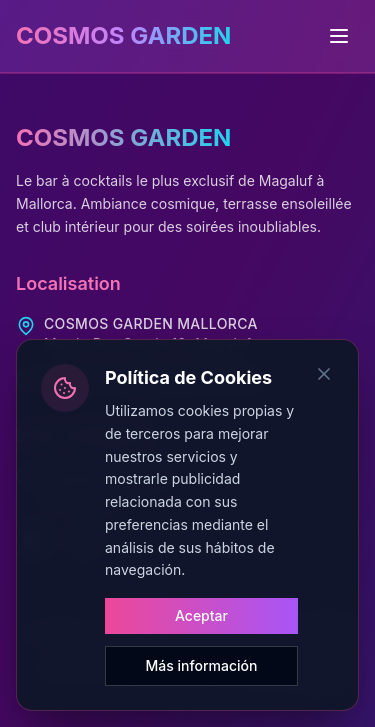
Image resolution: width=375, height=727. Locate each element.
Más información (202, 665)
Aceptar (201, 615)
